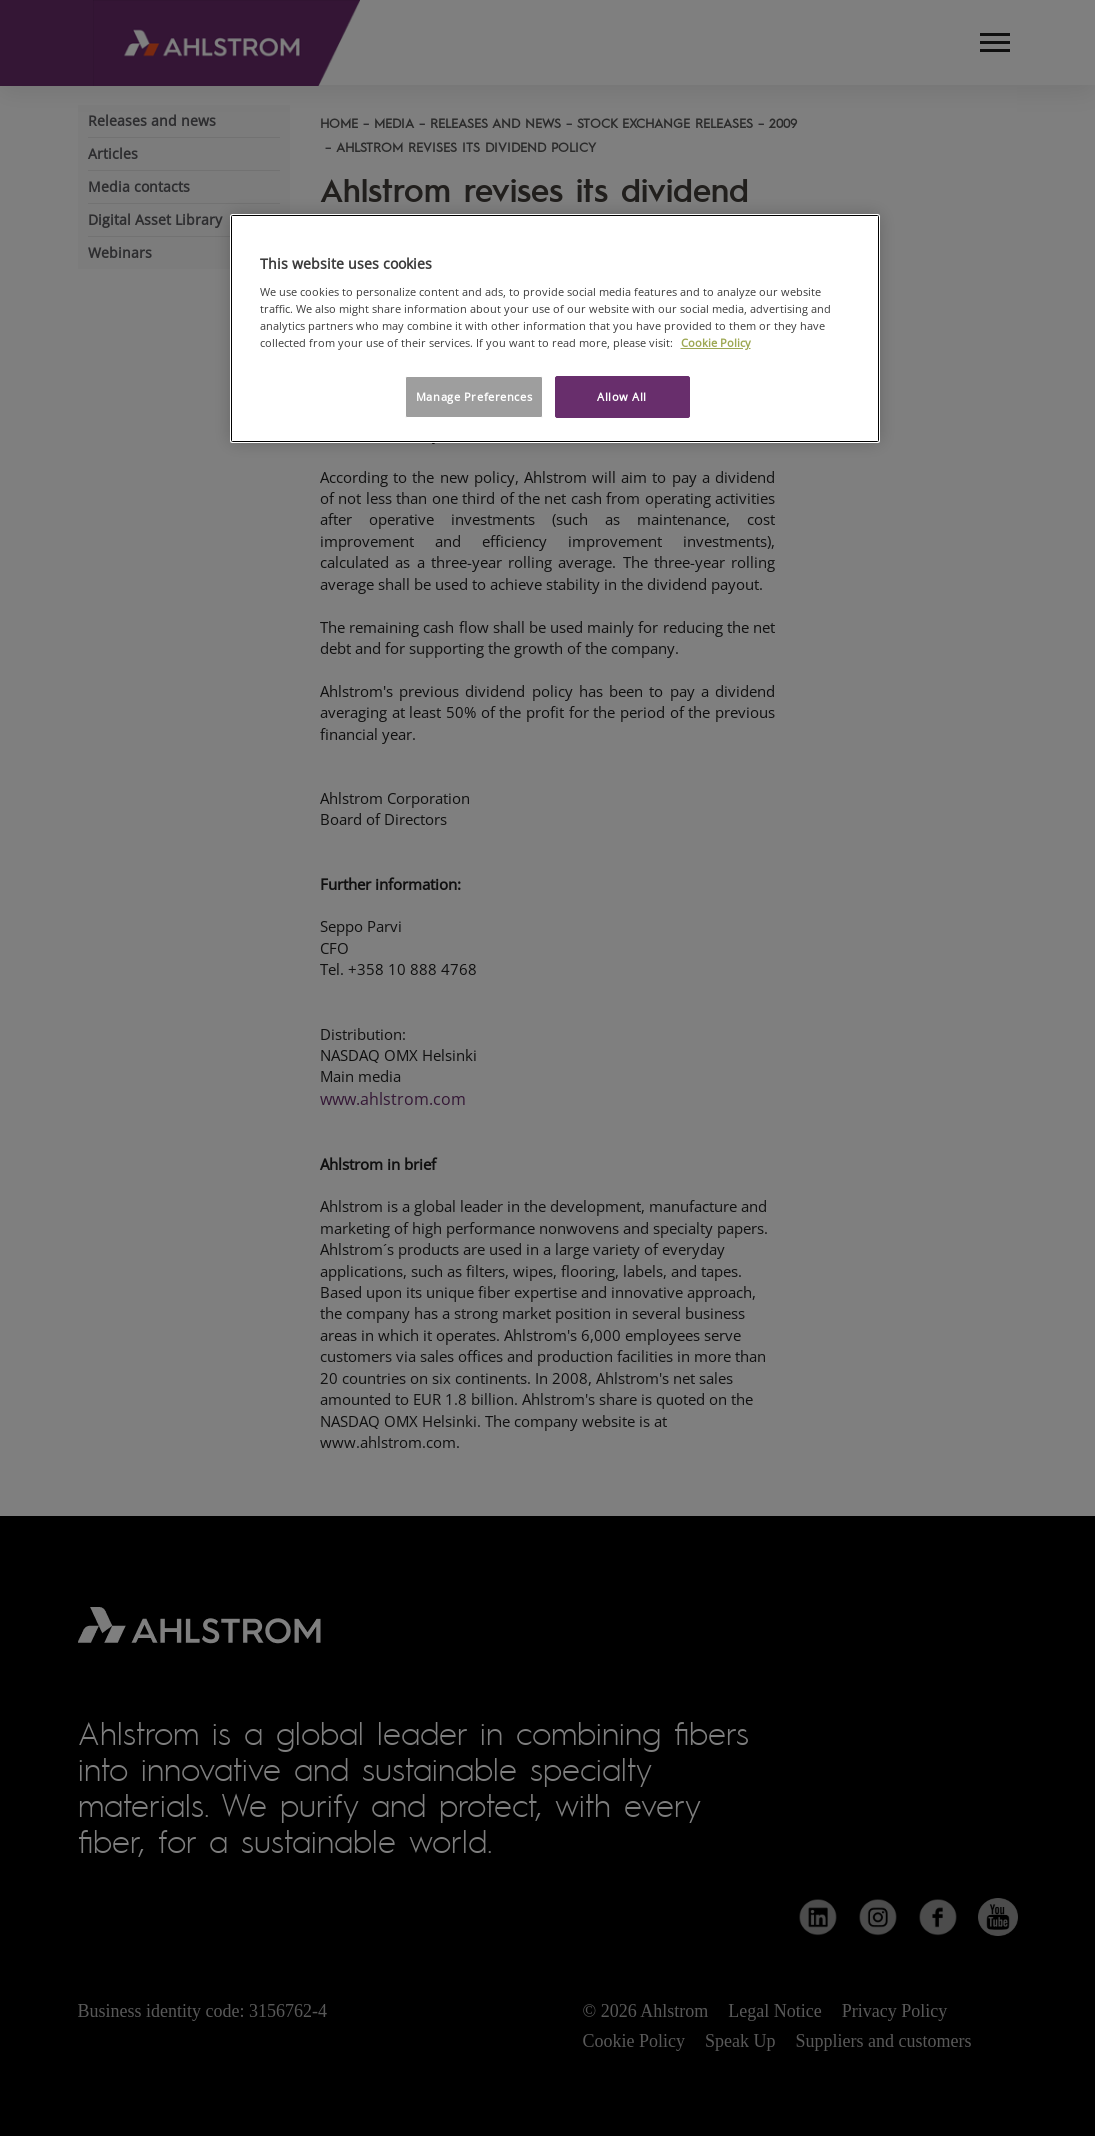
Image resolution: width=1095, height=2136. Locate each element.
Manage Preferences (474, 396)
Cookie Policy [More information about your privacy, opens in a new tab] (716, 342)
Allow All (622, 396)
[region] (555, 329)
